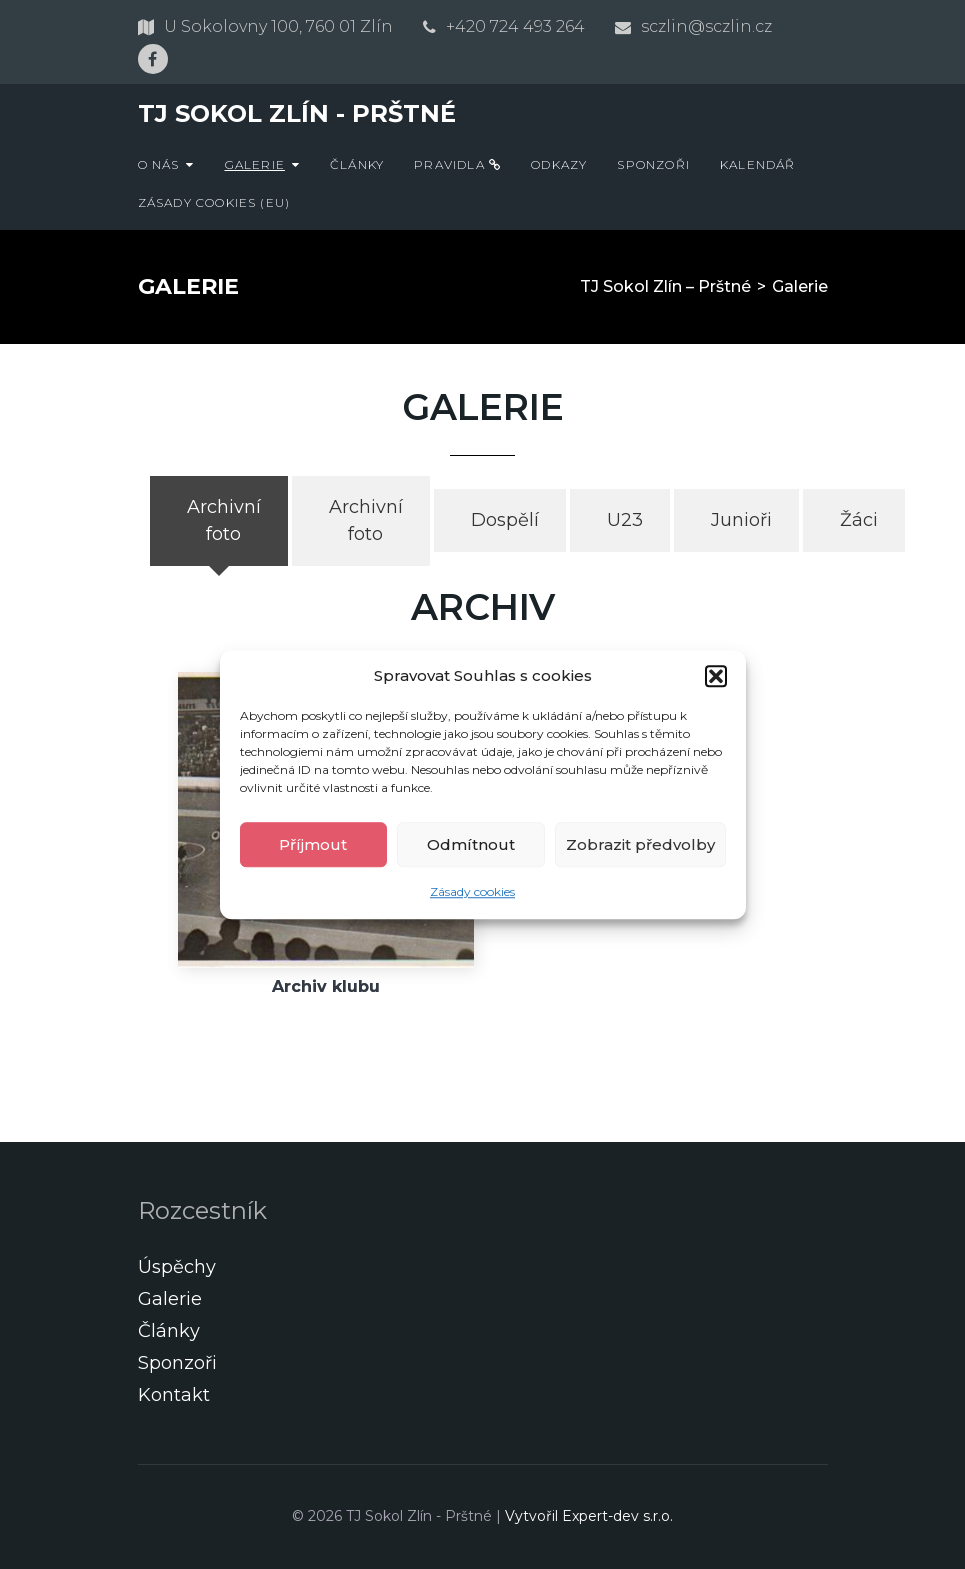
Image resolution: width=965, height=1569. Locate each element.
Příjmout (313, 844)
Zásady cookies (472, 891)
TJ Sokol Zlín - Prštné (297, 113)
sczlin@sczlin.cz (706, 26)
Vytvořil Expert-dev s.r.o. (589, 1516)
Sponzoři (653, 164)
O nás (159, 164)
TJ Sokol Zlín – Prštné (665, 286)
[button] (716, 676)
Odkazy (559, 164)
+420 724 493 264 (515, 26)
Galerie (255, 164)
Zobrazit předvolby (640, 844)
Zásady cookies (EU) (214, 202)
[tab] (219, 521)
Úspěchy (177, 1267)
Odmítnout (471, 844)
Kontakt (174, 1395)
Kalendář (758, 164)
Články (357, 164)
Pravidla (457, 164)
